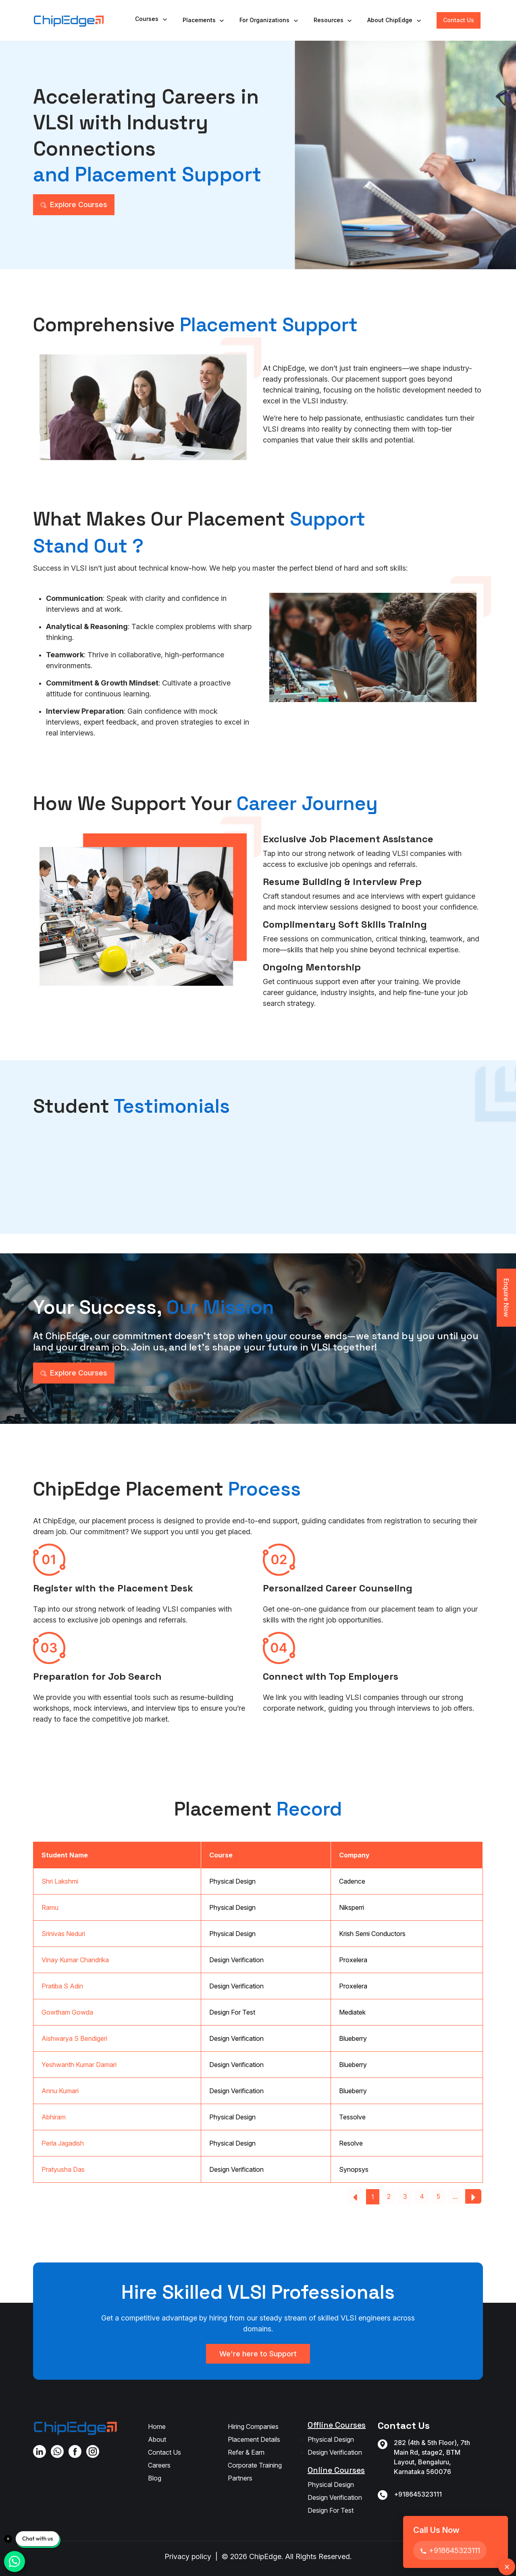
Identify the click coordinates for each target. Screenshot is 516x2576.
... (455, 2196)
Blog (154, 2478)
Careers (159, 2465)
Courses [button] (151, 19)
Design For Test (331, 2510)
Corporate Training (255, 2465)
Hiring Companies (253, 2426)
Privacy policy (187, 2556)
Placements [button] (204, 20)
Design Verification (335, 2452)
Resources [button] (333, 20)
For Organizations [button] (269, 20)
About (157, 2439)
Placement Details (254, 2439)
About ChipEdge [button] (394, 20)
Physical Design (331, 2439)
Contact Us (458, 20)
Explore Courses (73, 204)
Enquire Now (506, 1297)
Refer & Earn (246, 2452)
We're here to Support (258, 2354)
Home (157, 2426)
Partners (240, 2478)
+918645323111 (418, 2494)
